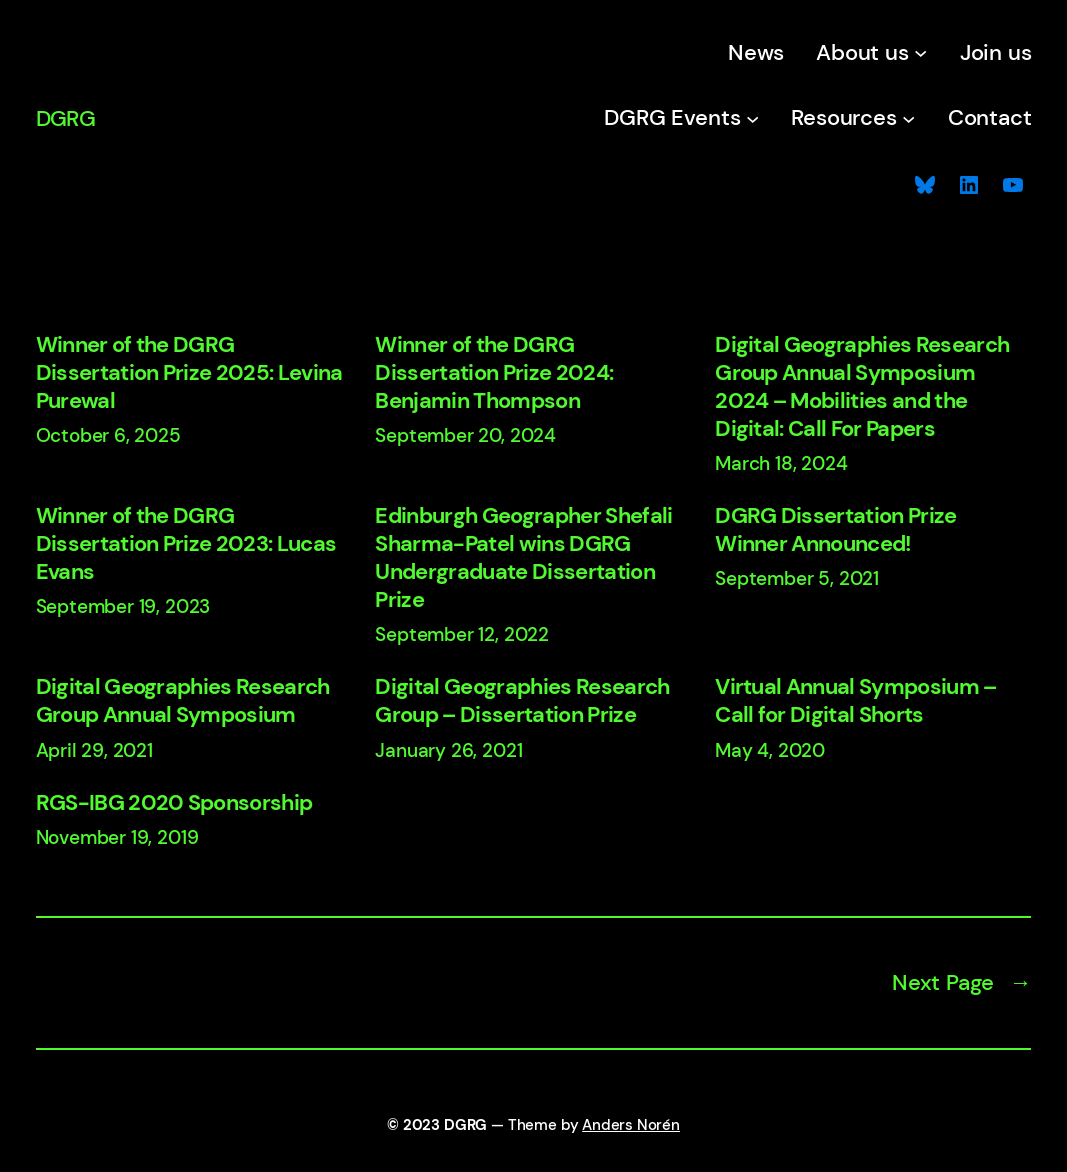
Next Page (962, 983)
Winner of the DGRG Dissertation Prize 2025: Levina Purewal (189, 373)
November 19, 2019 (117, 837)
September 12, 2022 (462, 634)
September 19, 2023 (123, 606)
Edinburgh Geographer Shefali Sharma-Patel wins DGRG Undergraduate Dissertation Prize (523, 558)
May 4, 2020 (770, 750)
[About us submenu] (920, 52)
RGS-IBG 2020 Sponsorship (174, 803)
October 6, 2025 (108, 435)
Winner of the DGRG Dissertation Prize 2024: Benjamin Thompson (494, 373)
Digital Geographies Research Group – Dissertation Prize (522, 701)
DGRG (65, 118)
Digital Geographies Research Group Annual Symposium (183, 701)
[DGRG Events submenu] (752, 117)
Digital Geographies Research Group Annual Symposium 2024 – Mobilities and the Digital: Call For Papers (862, 387)
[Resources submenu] (908, 117)
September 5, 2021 (797, 578)
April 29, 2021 (94, 750)
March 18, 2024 (781, 463)
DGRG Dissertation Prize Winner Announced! (836, 530)
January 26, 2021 (448, 750)
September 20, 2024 (465, 435)
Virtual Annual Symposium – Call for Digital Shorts (856, 701)
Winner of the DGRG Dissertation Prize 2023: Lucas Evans (186, 544)
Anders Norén (631, 1125)
